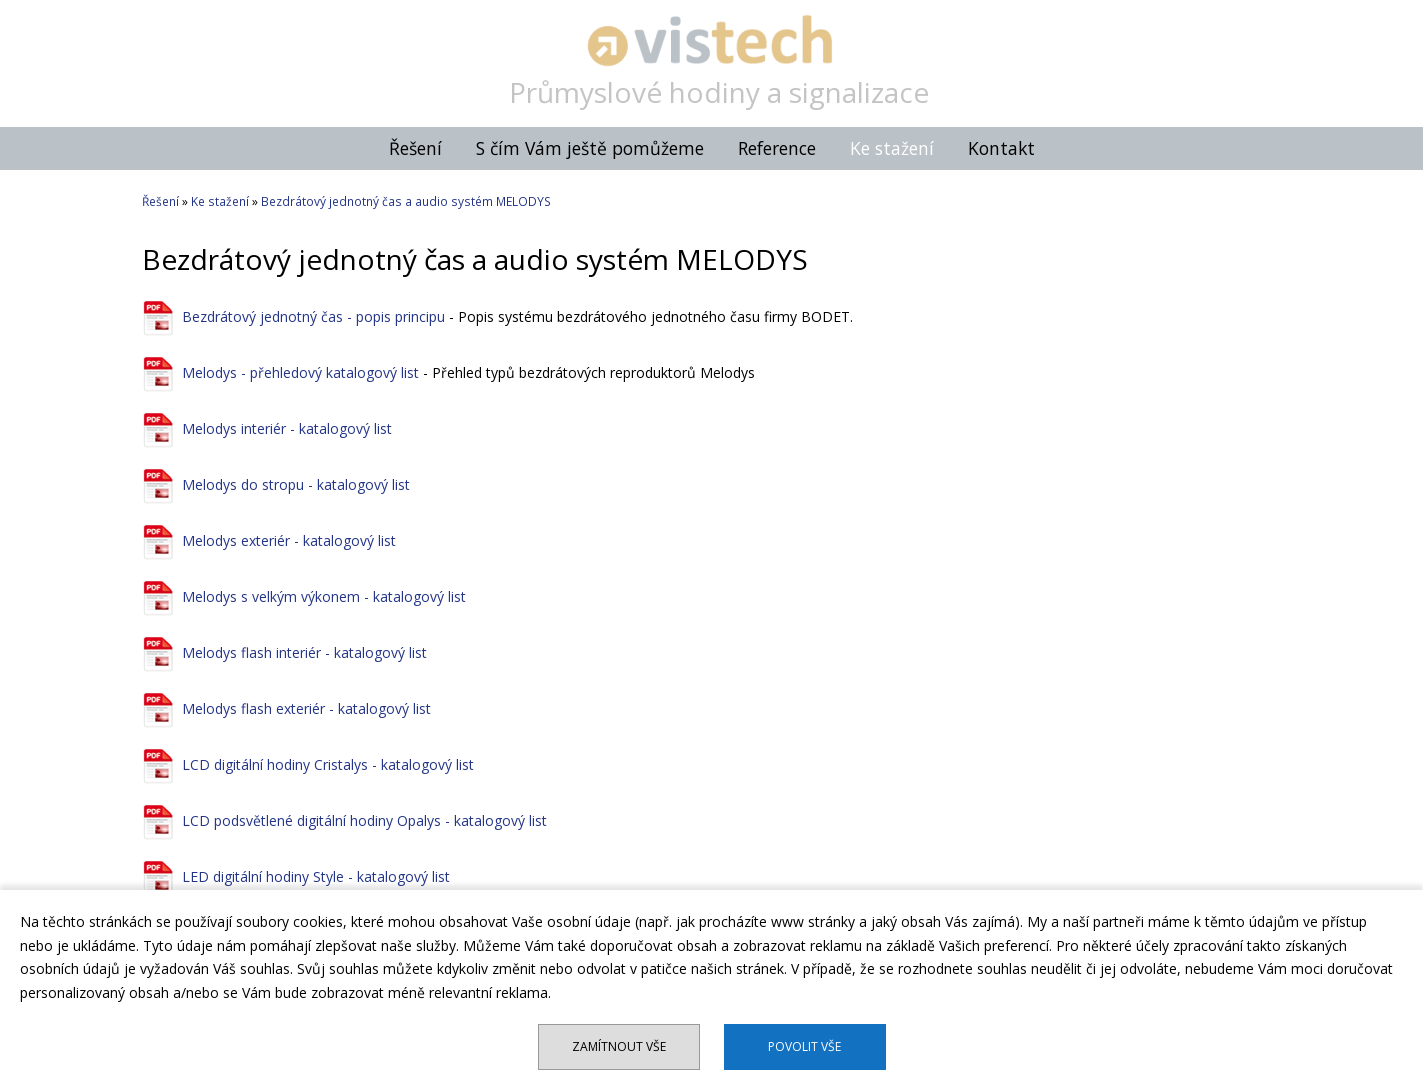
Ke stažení (892, 148)
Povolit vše (804, 1046)
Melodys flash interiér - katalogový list (304, 652)
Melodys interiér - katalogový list (287, 428)
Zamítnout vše (619, 1046)
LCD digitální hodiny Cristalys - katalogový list (328, 764)
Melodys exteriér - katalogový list (289, 540)
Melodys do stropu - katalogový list (296, 484)
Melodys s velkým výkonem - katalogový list (324, 596)
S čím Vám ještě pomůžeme (590, 148)
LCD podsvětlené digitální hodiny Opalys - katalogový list (364, 820)
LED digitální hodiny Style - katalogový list (316, 876)
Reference (777, 148)
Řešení (415, 148)
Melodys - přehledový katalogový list (300, 372)
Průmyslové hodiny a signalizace (719, 92)
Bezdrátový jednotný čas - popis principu (313, 316)
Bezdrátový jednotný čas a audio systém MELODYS (406, 201)
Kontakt (1001, 148)
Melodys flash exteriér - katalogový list (306, 708)
